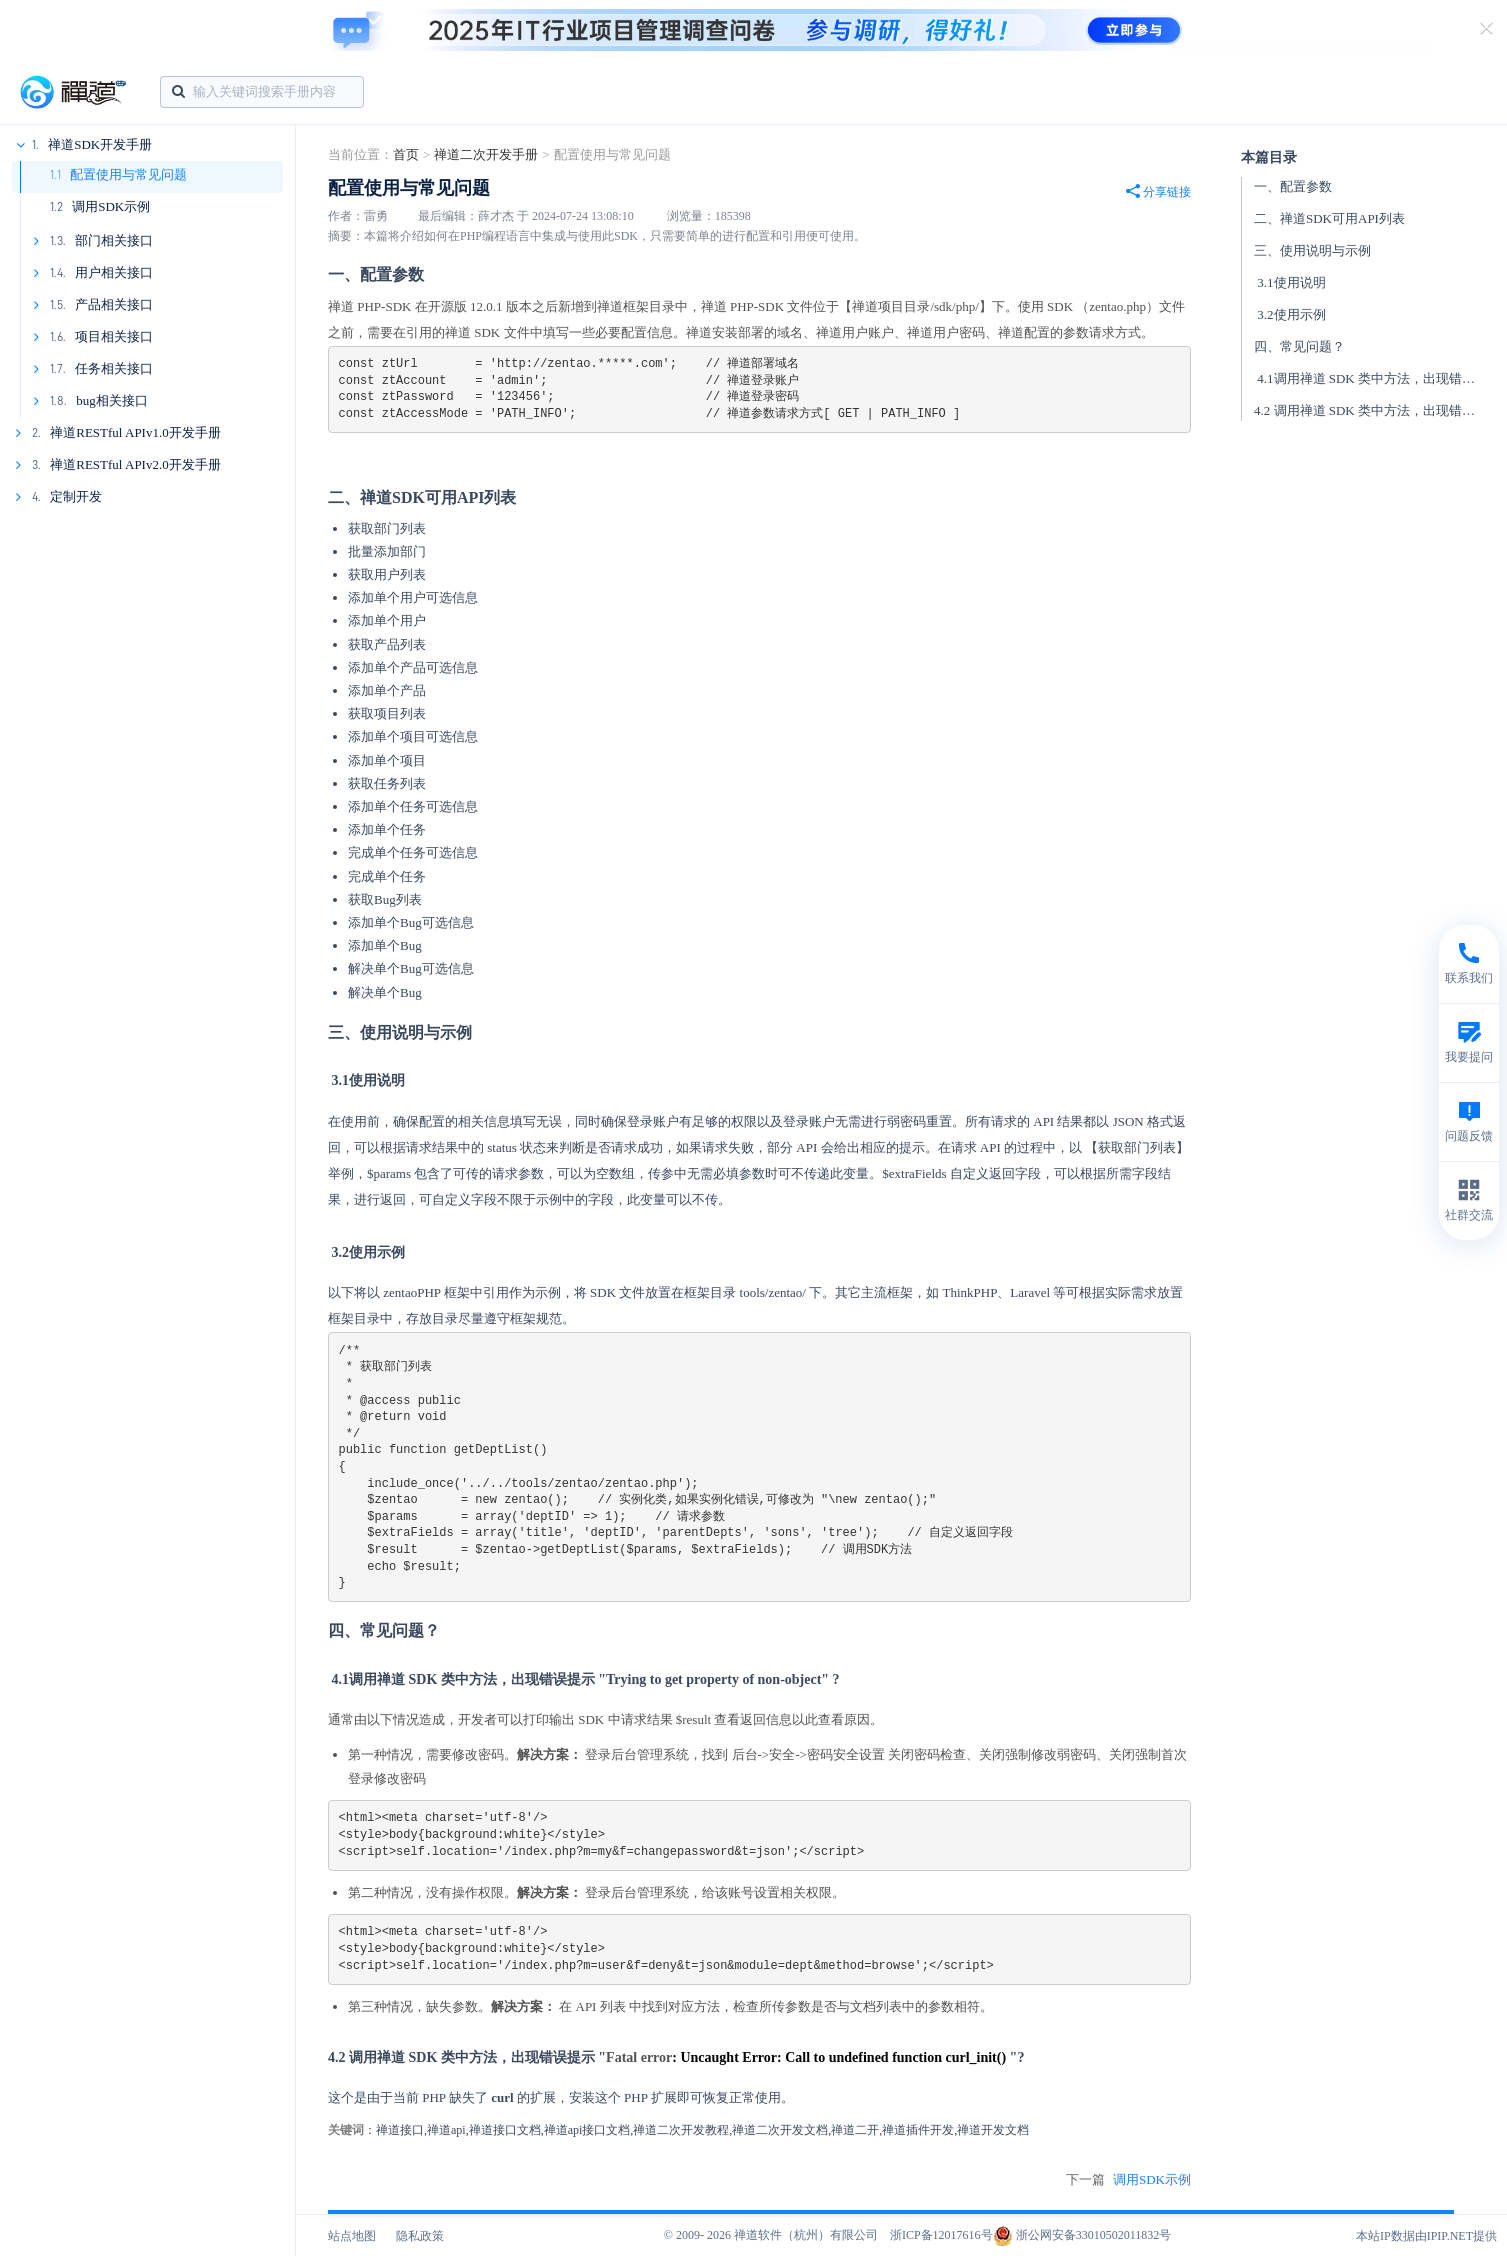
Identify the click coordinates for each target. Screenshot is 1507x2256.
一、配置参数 (1293, 186)
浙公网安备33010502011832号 (1082, 2235)
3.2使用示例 (1290, 314)
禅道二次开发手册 (486, 154)
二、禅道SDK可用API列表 (1329, 218)
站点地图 (352, 2236)
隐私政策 (420, 2236)
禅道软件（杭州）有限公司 (806, 2235)
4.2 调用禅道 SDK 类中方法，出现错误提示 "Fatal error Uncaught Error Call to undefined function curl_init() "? (1375, 410)
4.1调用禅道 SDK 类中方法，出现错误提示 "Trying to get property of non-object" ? (1375, 378)
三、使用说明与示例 (1312, 250)
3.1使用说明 (1290, 282)
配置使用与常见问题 (128, 174)
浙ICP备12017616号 (941, 2235)
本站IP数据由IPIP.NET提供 (1426, 2236)
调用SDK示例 (111, 206)
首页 (406, 154)
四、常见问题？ (1299, 346)
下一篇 (1128, 2180)
